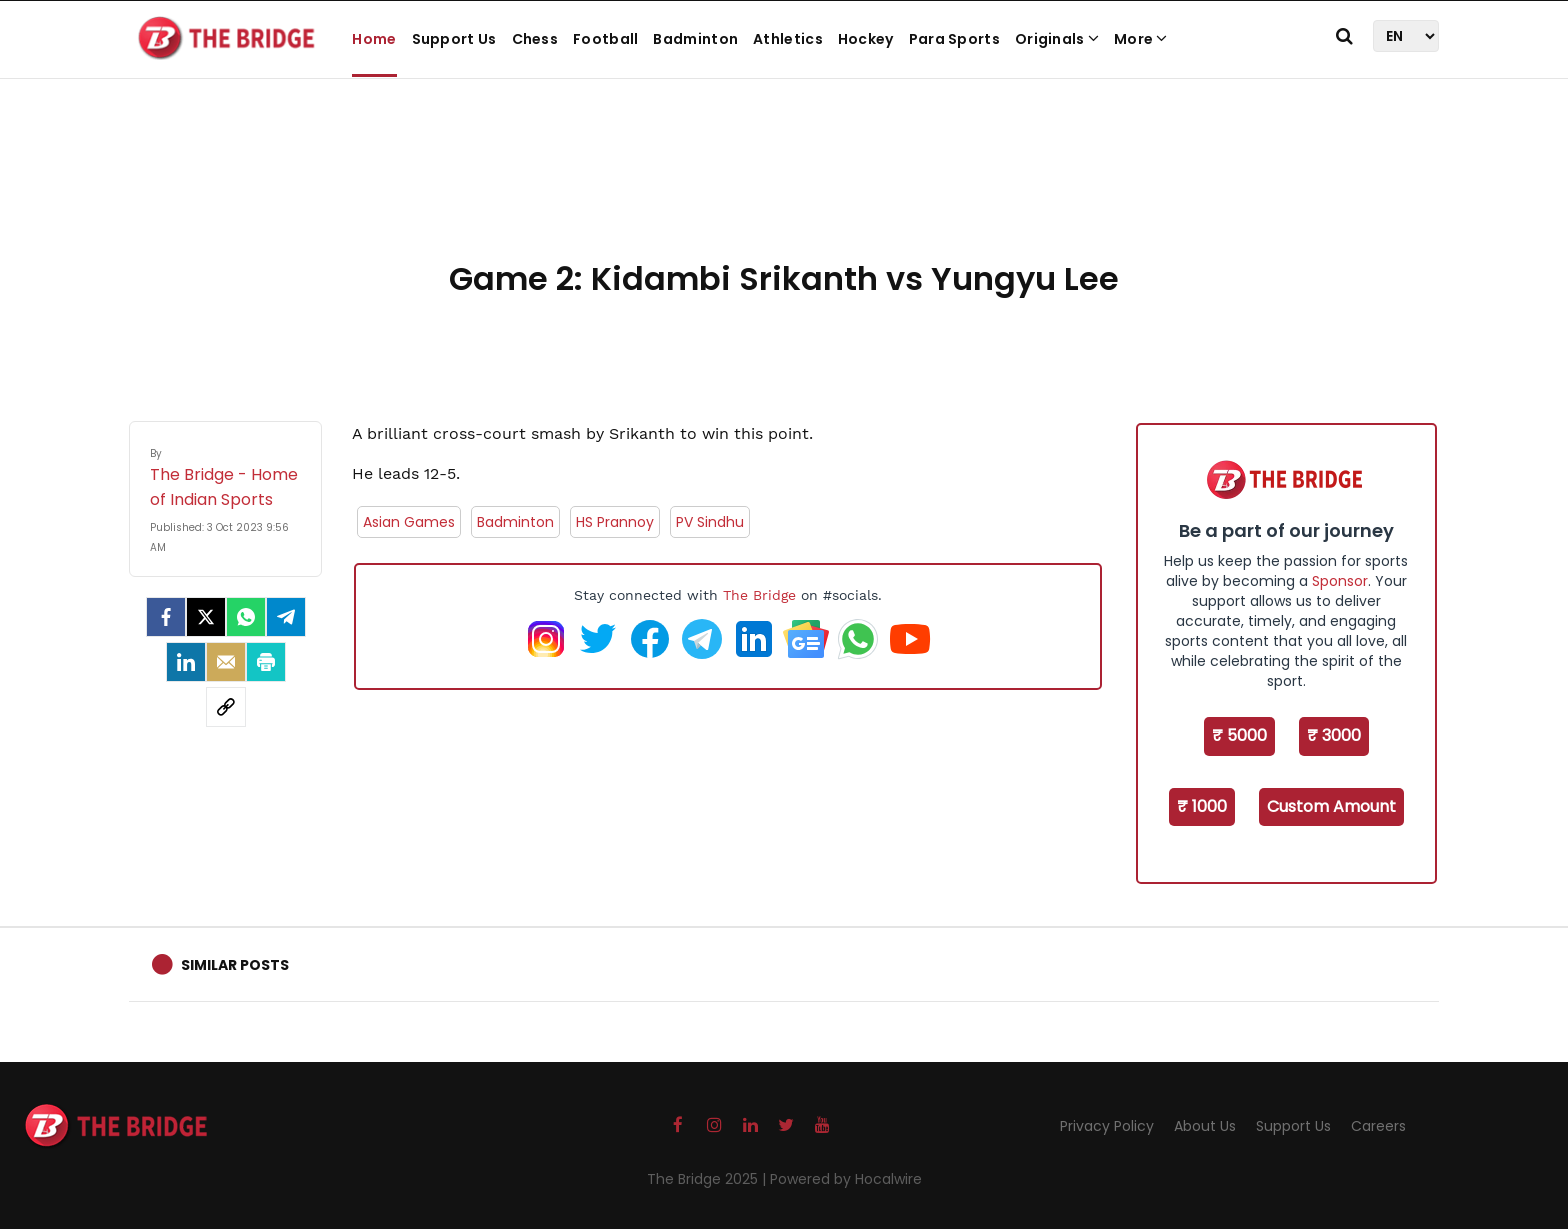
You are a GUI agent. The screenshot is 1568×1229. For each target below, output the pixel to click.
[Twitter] (206, 617)
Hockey (866, 39)
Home (374, 39)
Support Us (454, 39)
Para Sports (954, 39)
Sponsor (1340, 581)
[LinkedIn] (186, 662)
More (1141, 39)
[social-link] (226, 707)
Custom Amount (1331, 806)
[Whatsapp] (246, 617)
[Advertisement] (784, 190)
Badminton (695, 39)
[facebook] (166, 617)
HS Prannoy (615, 522)
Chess (535, 39)
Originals (1057, 39)
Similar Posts (235, 965)
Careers (1378, 1126)
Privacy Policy (1107, 1126)
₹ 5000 (1239, 735)
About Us (1205, 1126)
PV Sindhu (710, 522)
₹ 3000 (1334, 735)
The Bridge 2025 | (708, 1179)
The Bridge (759, 595)
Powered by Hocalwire (846, 1179)
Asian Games (409, 522)
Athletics (788, 39)
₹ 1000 (1202, 806)
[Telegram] (286, 617)
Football (605, 39)
